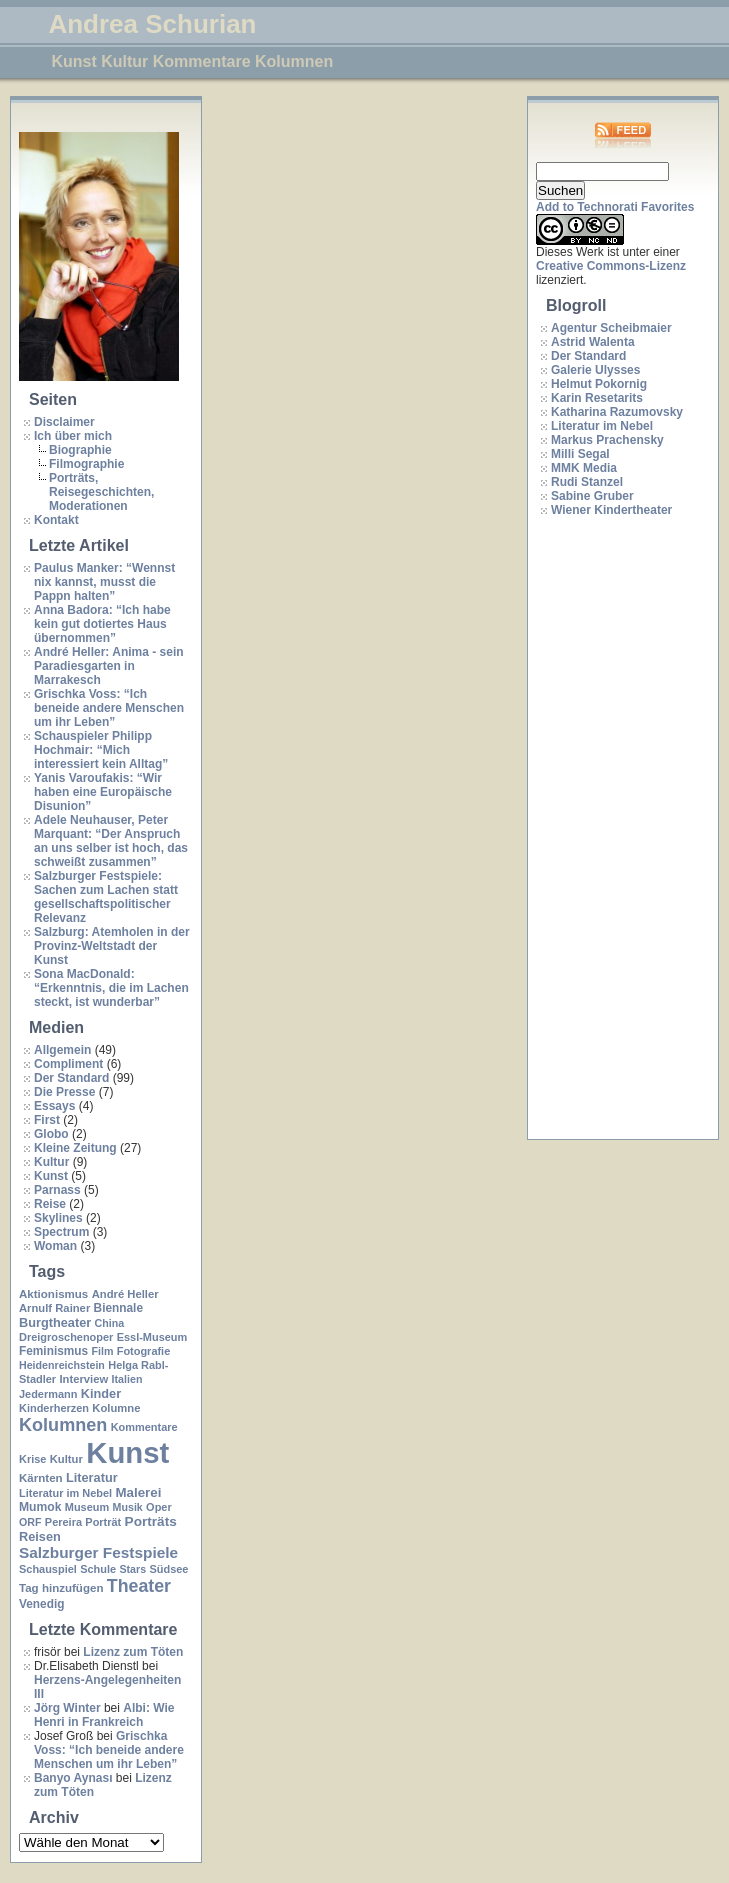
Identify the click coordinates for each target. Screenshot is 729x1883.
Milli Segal (580, 454)
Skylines (58, 1218)
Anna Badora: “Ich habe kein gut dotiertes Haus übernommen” (102, 624)
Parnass (57, 1190)
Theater (139, 1586)
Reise (50, 1204)
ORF (30, 1522)
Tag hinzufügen (61, 1588)
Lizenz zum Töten (133, 1652)
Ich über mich (73, 436)
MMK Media (584, 468)
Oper (159, 1507)
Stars (132, 1569)
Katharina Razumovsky (617, 412)
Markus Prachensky (607, 440)
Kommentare (144, 1427)
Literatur (92, 1477)
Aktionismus (53, 1294)
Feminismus (53, 1351)
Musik (128, 1507)
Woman (55, 1246)
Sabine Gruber (592, 496)
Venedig (41, 1604)
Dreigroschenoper (66, 1337)
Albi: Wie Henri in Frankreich (104, 1715)
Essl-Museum (152, 1337)
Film (102, 1351)
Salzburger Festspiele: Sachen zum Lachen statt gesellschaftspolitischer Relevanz (106, 897)
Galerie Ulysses (595, 370)
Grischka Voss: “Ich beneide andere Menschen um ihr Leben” (109, 708)
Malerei (138, 1492)
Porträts (151, 1521)
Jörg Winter (67, 1708)
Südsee (168, 1569)
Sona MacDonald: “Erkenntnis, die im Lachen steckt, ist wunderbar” (111, 988)
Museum (87, 1507)
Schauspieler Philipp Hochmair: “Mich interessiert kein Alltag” (101, 750)
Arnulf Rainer (54, 1308)
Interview (83, 1379)
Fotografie (144, 1351)
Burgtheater (55, 1322)
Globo (51, 1134)
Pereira (63, 1522)
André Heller (125, 1294)
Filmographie (86, 464)
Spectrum (61, 1232)
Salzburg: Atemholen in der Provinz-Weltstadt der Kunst (112, 946)
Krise (32, 1459)
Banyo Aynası (73, 1778)
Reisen (40, 1536)
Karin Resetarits (597, 398)
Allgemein (62, 1050)
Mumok (40, 1507)
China (110, 1323)
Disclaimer (64, 422)
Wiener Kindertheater (611, 510)
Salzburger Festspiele (98, 1552)
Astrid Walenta (593, 342)
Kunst (51, 1176)
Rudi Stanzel (587, 482)
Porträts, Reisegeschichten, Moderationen (101, 492)
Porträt (103, 1522)
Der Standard (71, 1078)
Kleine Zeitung (75, 1148)
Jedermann (48, 1394)
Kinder (101, 1393)
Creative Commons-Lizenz (611, 266)
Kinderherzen (54, 1408)
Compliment (68, 1064)
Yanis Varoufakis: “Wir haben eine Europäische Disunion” (103, 792)
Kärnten (41, 1478)
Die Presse (64, 1092)
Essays (54, 1106)
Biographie (80, 450)
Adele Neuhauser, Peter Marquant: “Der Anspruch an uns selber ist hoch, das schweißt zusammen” (111, 841)
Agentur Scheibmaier (611, 328)
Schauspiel (48, 1569)
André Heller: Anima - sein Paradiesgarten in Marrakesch (109, 666)
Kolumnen (63, 1425)
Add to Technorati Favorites (615, 207)
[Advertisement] (616, 829)
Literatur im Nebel (65, 1493)
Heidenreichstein (62, 1365)
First (47, 1120)
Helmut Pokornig (599, 384)
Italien (127, 1379)
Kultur (51, 1162)
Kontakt (56, 520)
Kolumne (116, 1408)
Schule (98, 1569)
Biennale (118, 1308)
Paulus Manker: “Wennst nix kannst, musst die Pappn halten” (104, 582)
